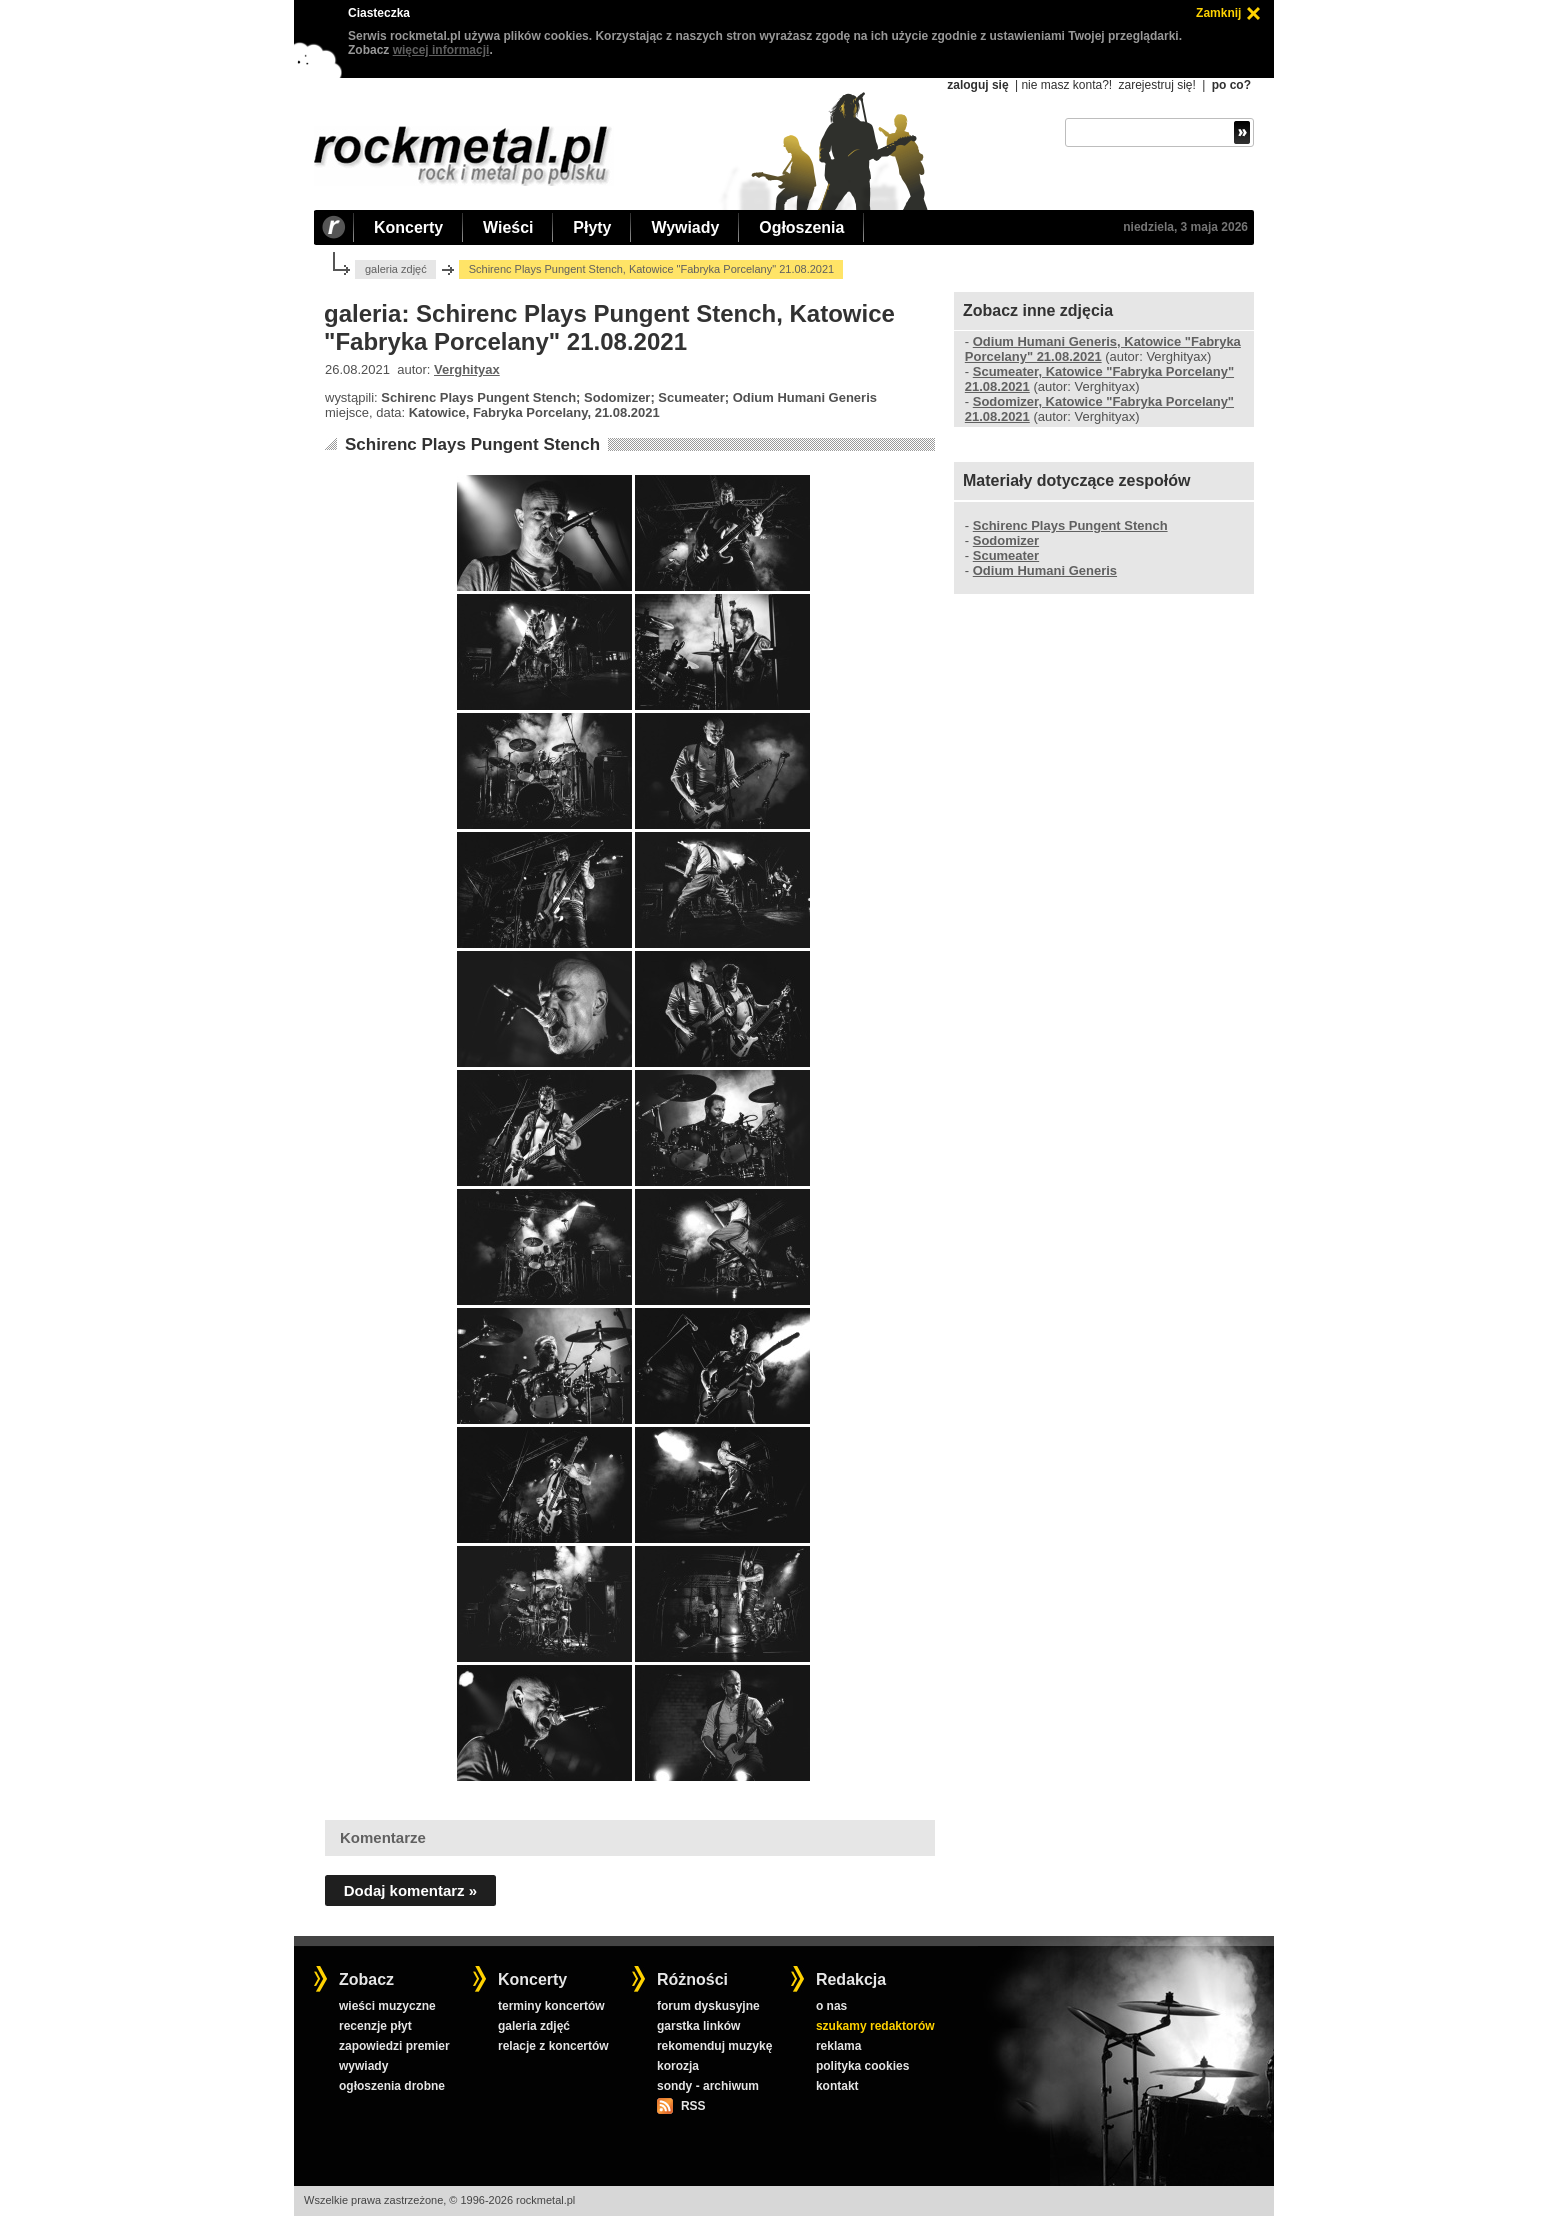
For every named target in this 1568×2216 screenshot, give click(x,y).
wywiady (363, 2066)
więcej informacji (441, 50)
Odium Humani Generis (1045, 570)
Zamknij (1218, 13)
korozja (678, 2066)
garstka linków (698, 2026)
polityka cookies (862, 2066)
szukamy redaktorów (875, 2026)
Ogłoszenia (801, 227)
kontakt (837, 2086)
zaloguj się (977, 85)
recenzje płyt (375, 2026)
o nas (831, 2006)
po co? (1231, 85)
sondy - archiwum (708, 2086)
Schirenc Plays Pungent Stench (472, 444)
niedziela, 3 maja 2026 (1185, 227)
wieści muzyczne (387, 2006)
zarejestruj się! (1156, 85)
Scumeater (1006, 555)
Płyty (592, 227)
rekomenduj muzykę (714, 2046)
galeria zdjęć (396, 269)
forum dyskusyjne (708, 2006)
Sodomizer (1006, 540)
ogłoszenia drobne (392, 2086)
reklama (838, 2046)
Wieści (508, 227)
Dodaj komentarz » (410, 1890)
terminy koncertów (551, 2006)
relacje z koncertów (553, 2046)
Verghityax (467, 369)
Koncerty (408, 227)
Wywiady (685, 227)
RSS (693, 2106)
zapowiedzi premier (394, 2046)
